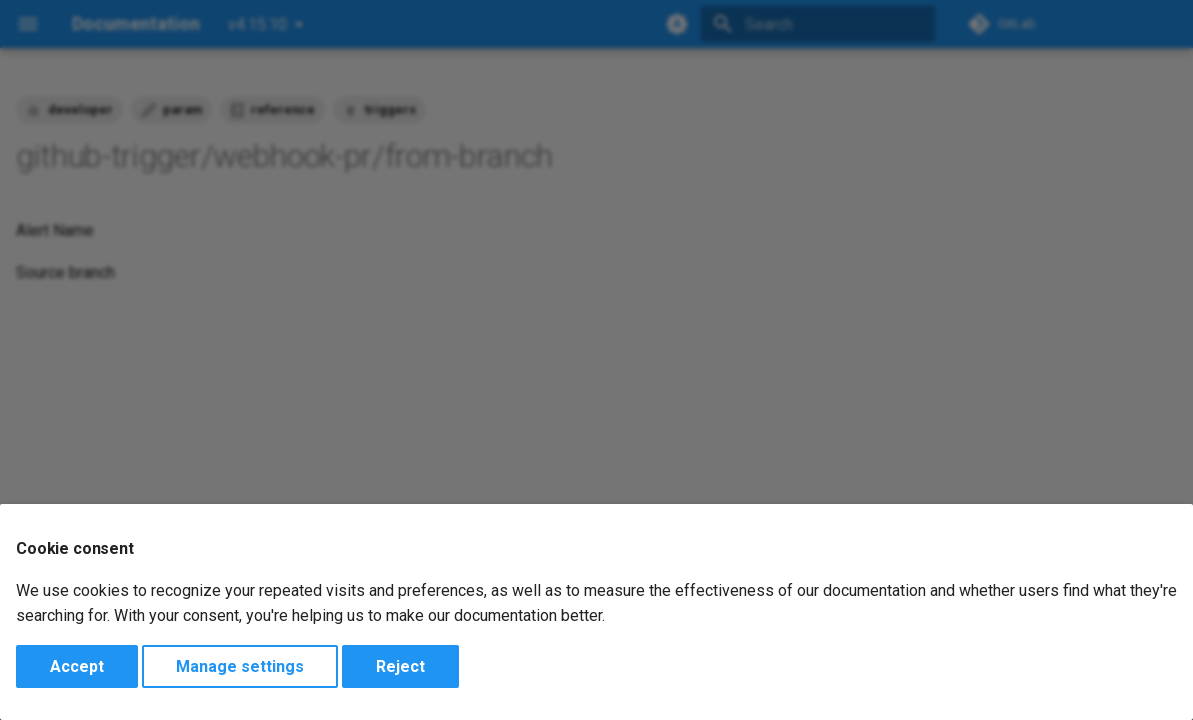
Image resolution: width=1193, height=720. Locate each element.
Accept (77, 666)
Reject (400, 666)
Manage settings (240, 666)
